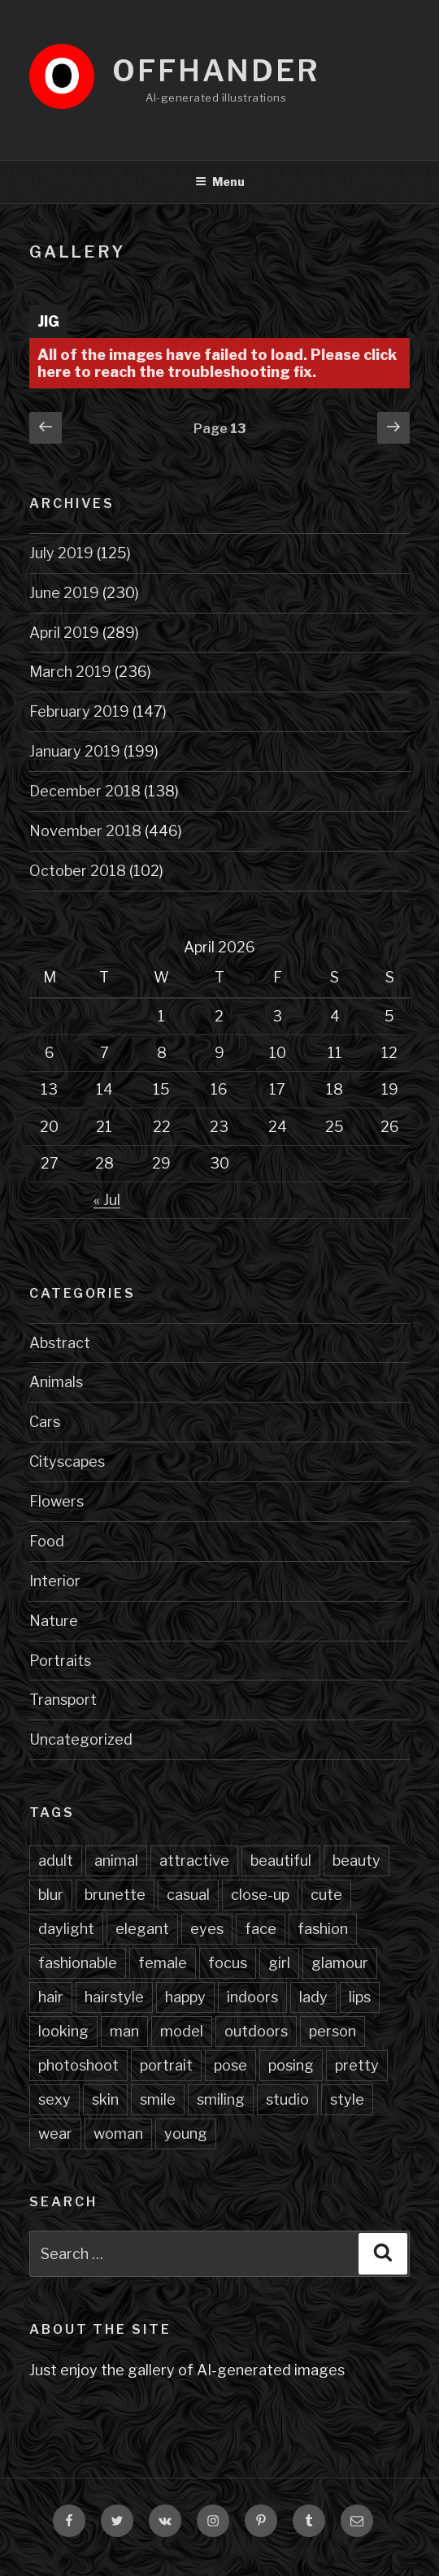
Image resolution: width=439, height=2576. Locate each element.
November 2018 (85, 830)
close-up (260, 1894)
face (260, 1928)
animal (116, 1860)
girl (279, 1962)
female (162, 1962)
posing (291, 2065)
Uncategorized (81, 1739)
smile (158, 2099)
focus (227, 1962)
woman (118, 2133)
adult (55, 1860)
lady (313, 1997)
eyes (207, 1928)
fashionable (77, 1962)
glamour (339, 1962)
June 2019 (64, 592)
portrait (166, 2065)
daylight (66, 1928)
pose (230, 2065)
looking (63, 2031)
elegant (142, 1928)
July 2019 (61, 553)
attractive (194, 1860)
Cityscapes (67, 1461)
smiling (221, 2099)
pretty (357, 2065)
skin (105, 2099)
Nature (53, 1620)
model (181, 2031)
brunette (115, 1894)
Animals (56, 1381)
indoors (252, 1997)
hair (50, 1997)
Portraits (60, 1660)
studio (287, 2099)
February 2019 (79, 711)
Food (46, 1541)
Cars (44, 1421)
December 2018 (85, 791)
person (332, 2031)
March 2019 (70, 671)
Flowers (56, 1501)
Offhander (216, 71)
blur (50, 1894)
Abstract (59, 1342)
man (124, 2031)
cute (326, 1894)
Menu (220, 182)
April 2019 (64, 632)
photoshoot (78, 2065)
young (185, 2133)
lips (360, 1997)
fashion (323, 1928)
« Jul (106, 1199)
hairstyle (114, 1997)
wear (55, 2133)
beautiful (280, 1860)
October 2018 (77, 870)
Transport (63, 1699)
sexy (54, 2099)
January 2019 (74, 751)
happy (185, 1997)
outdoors (256, 2031)
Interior (54, 1580)
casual (188, 1894)
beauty (356, 1860)
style (347, 2099)
